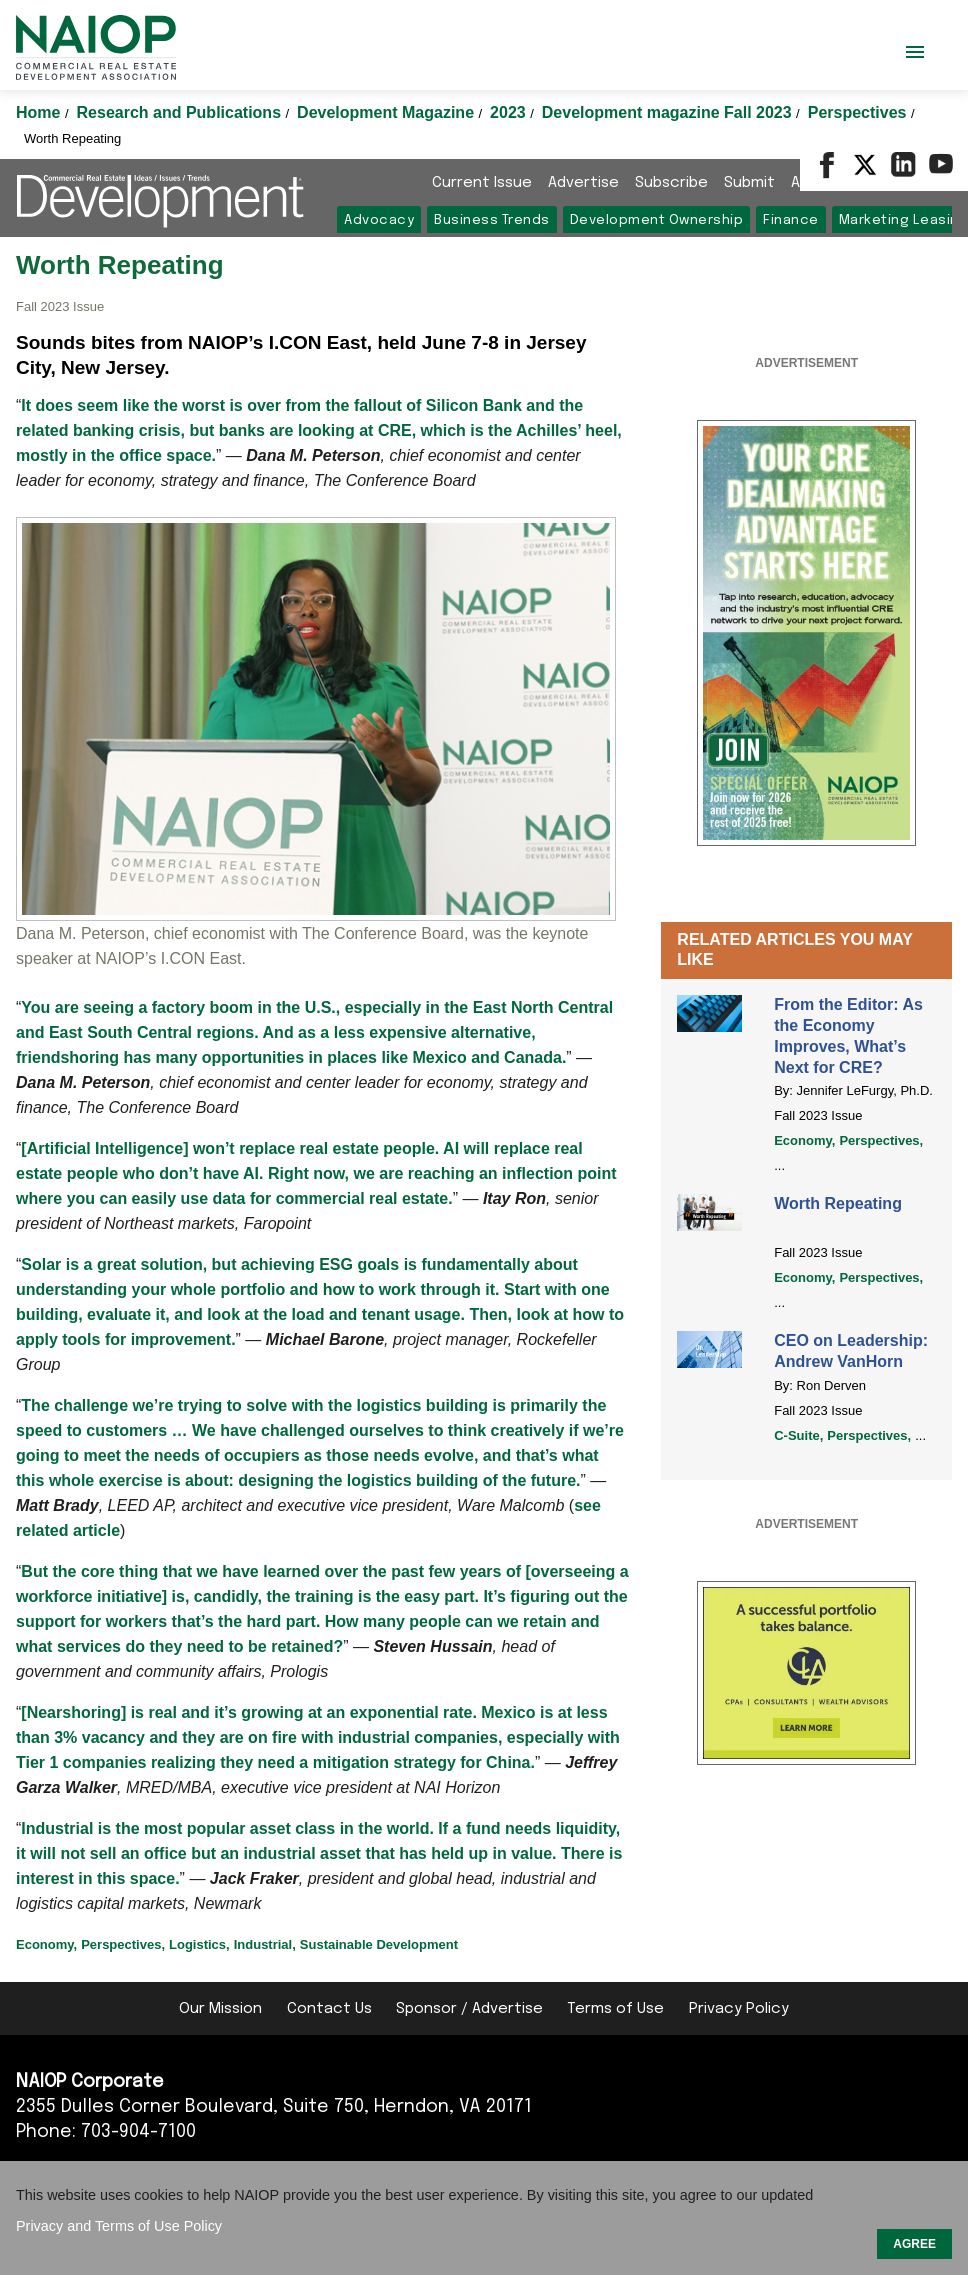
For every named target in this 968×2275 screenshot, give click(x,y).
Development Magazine (387, 112)
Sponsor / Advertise (469, 2009)
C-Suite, (798, 1435)
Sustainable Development (379, 1944)
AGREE (914, 2244)
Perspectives (859, 112)
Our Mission (220, 2009)
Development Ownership (657, 220)
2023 (510, 112)
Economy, (804, 1140)
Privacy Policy (739, 2009)
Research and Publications (181, 112)
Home (40, 112)
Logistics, (199, 1944)
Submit (749, 183)
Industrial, (265, 1944)
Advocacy (379, 220)
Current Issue (482, 183)
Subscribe (671, 183)
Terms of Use (615, 2009)
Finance (791, 220)
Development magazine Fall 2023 (669, 112)
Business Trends (492, 220)
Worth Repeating (838, 1203)
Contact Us (329, 2009)
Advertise (583, 183)
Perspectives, (881, 1140)
